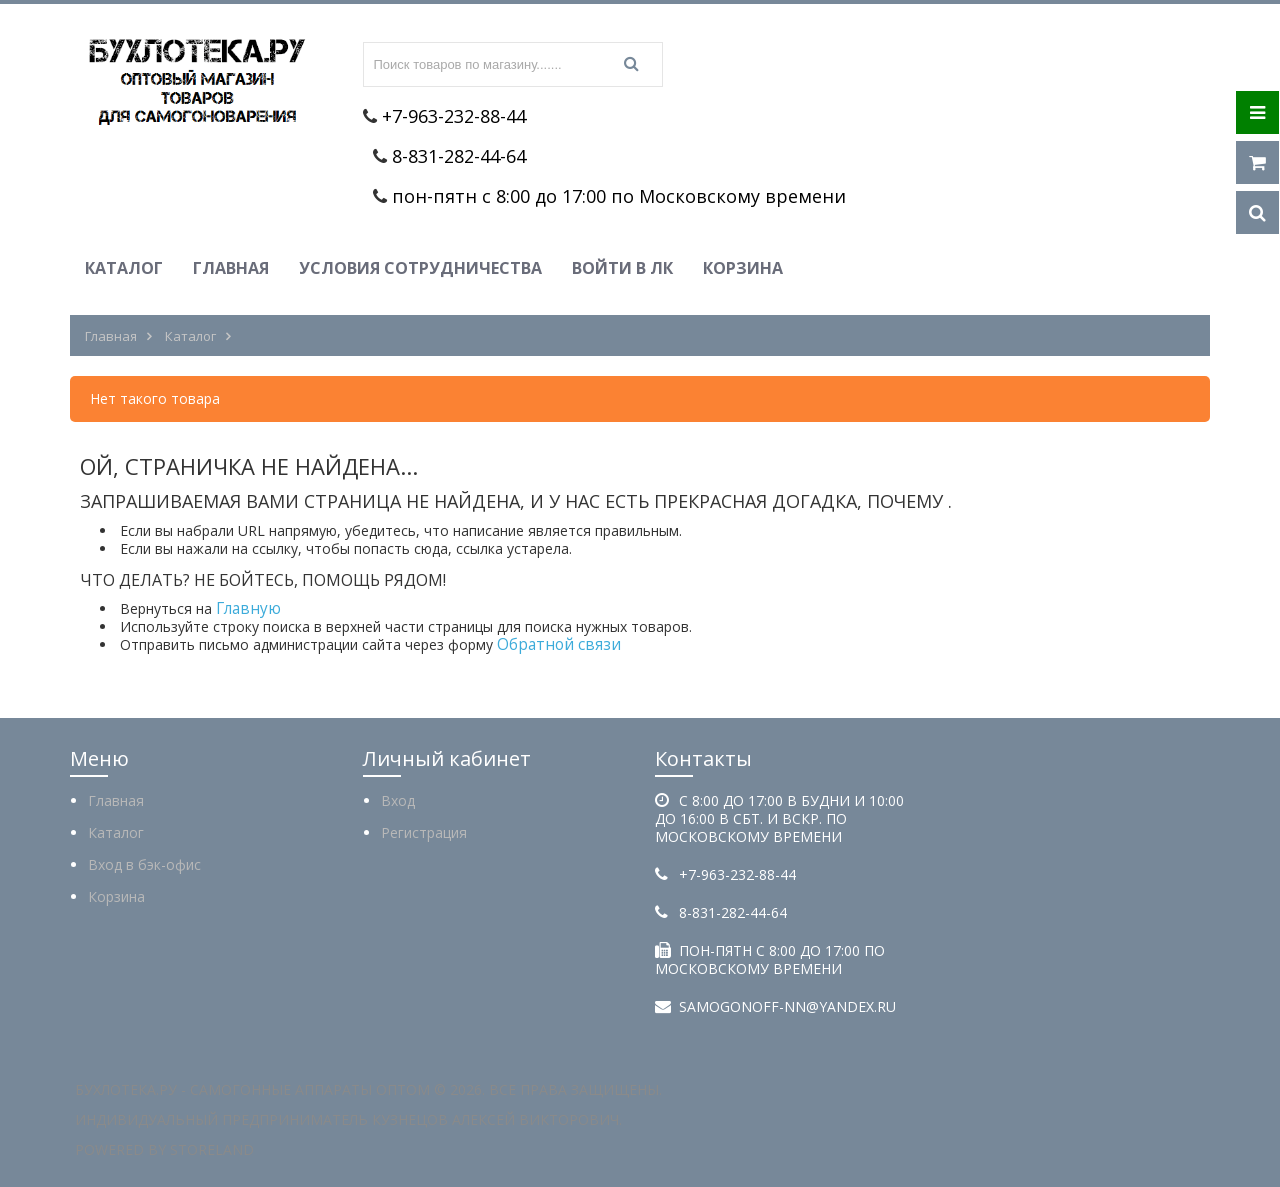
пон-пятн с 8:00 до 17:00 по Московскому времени (619, 196)
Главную (248, 608)
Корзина (743, 268)
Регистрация (424, 832)
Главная (231, 268)
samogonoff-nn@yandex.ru (787, 1006)
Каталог (124, 268)
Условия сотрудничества (420, 268)
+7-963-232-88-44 (454, 116)
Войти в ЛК (622, 268)
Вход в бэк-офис (144, 864)
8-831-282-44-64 (459, 156)
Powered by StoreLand (164, 1149)
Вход (398, 800)
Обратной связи (559, 644)
